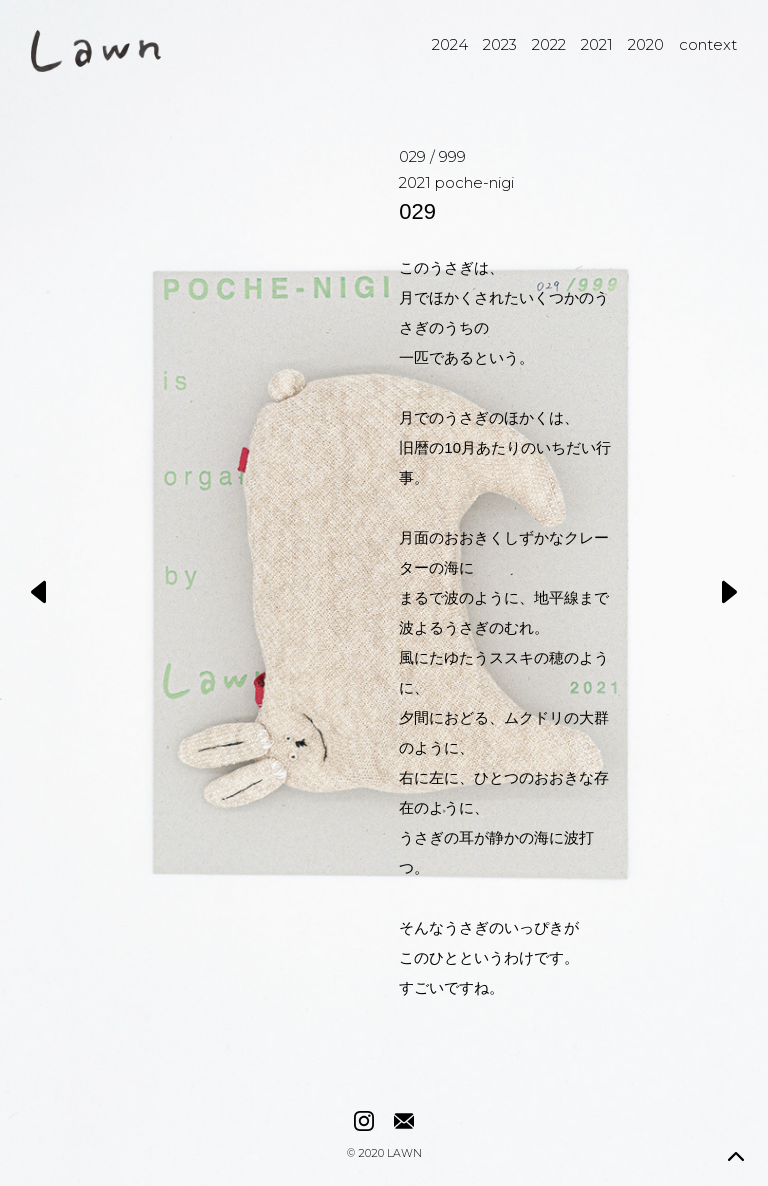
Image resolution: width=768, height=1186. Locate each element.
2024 (450, 44)
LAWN (404, 1154)
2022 (549, 44)
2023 (500, 44)
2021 (597, 44)
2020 (646, 44)
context (708, 44)
